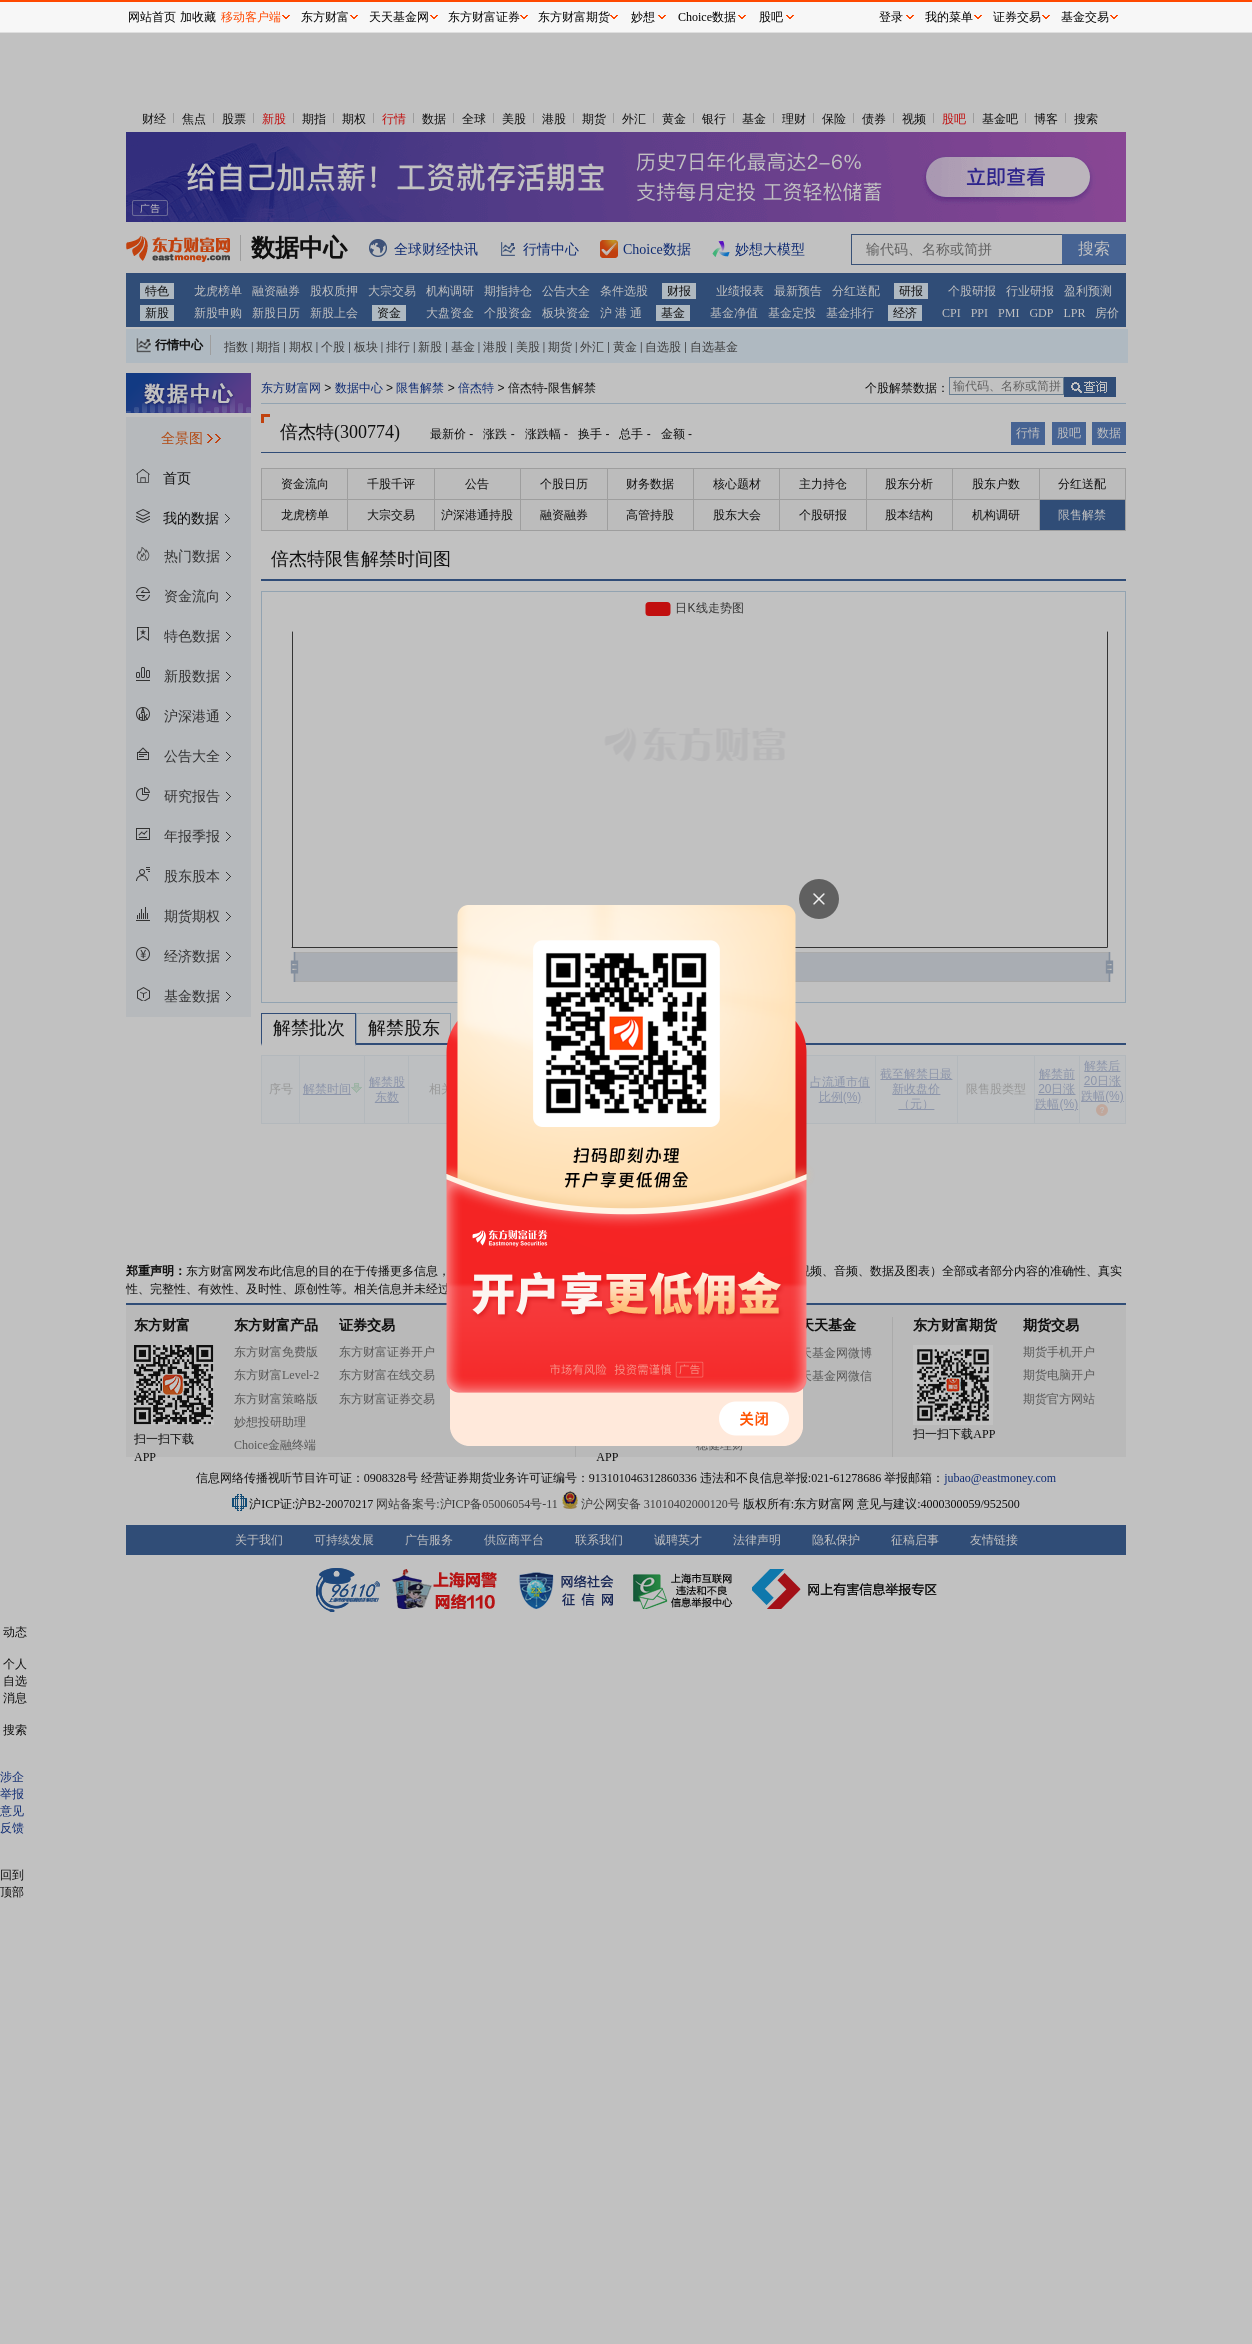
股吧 (771, 17)
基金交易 (1085, 17)
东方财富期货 (574, 17)
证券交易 (1017, 17)
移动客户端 (251, 17)
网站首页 (152, 17)
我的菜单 (949, 17)
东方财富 (325, 17)
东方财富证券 (484, 17)
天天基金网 (399, 17)
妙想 (643, 17)
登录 (891, 17)
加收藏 (198, 17)
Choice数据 (707, 17)
